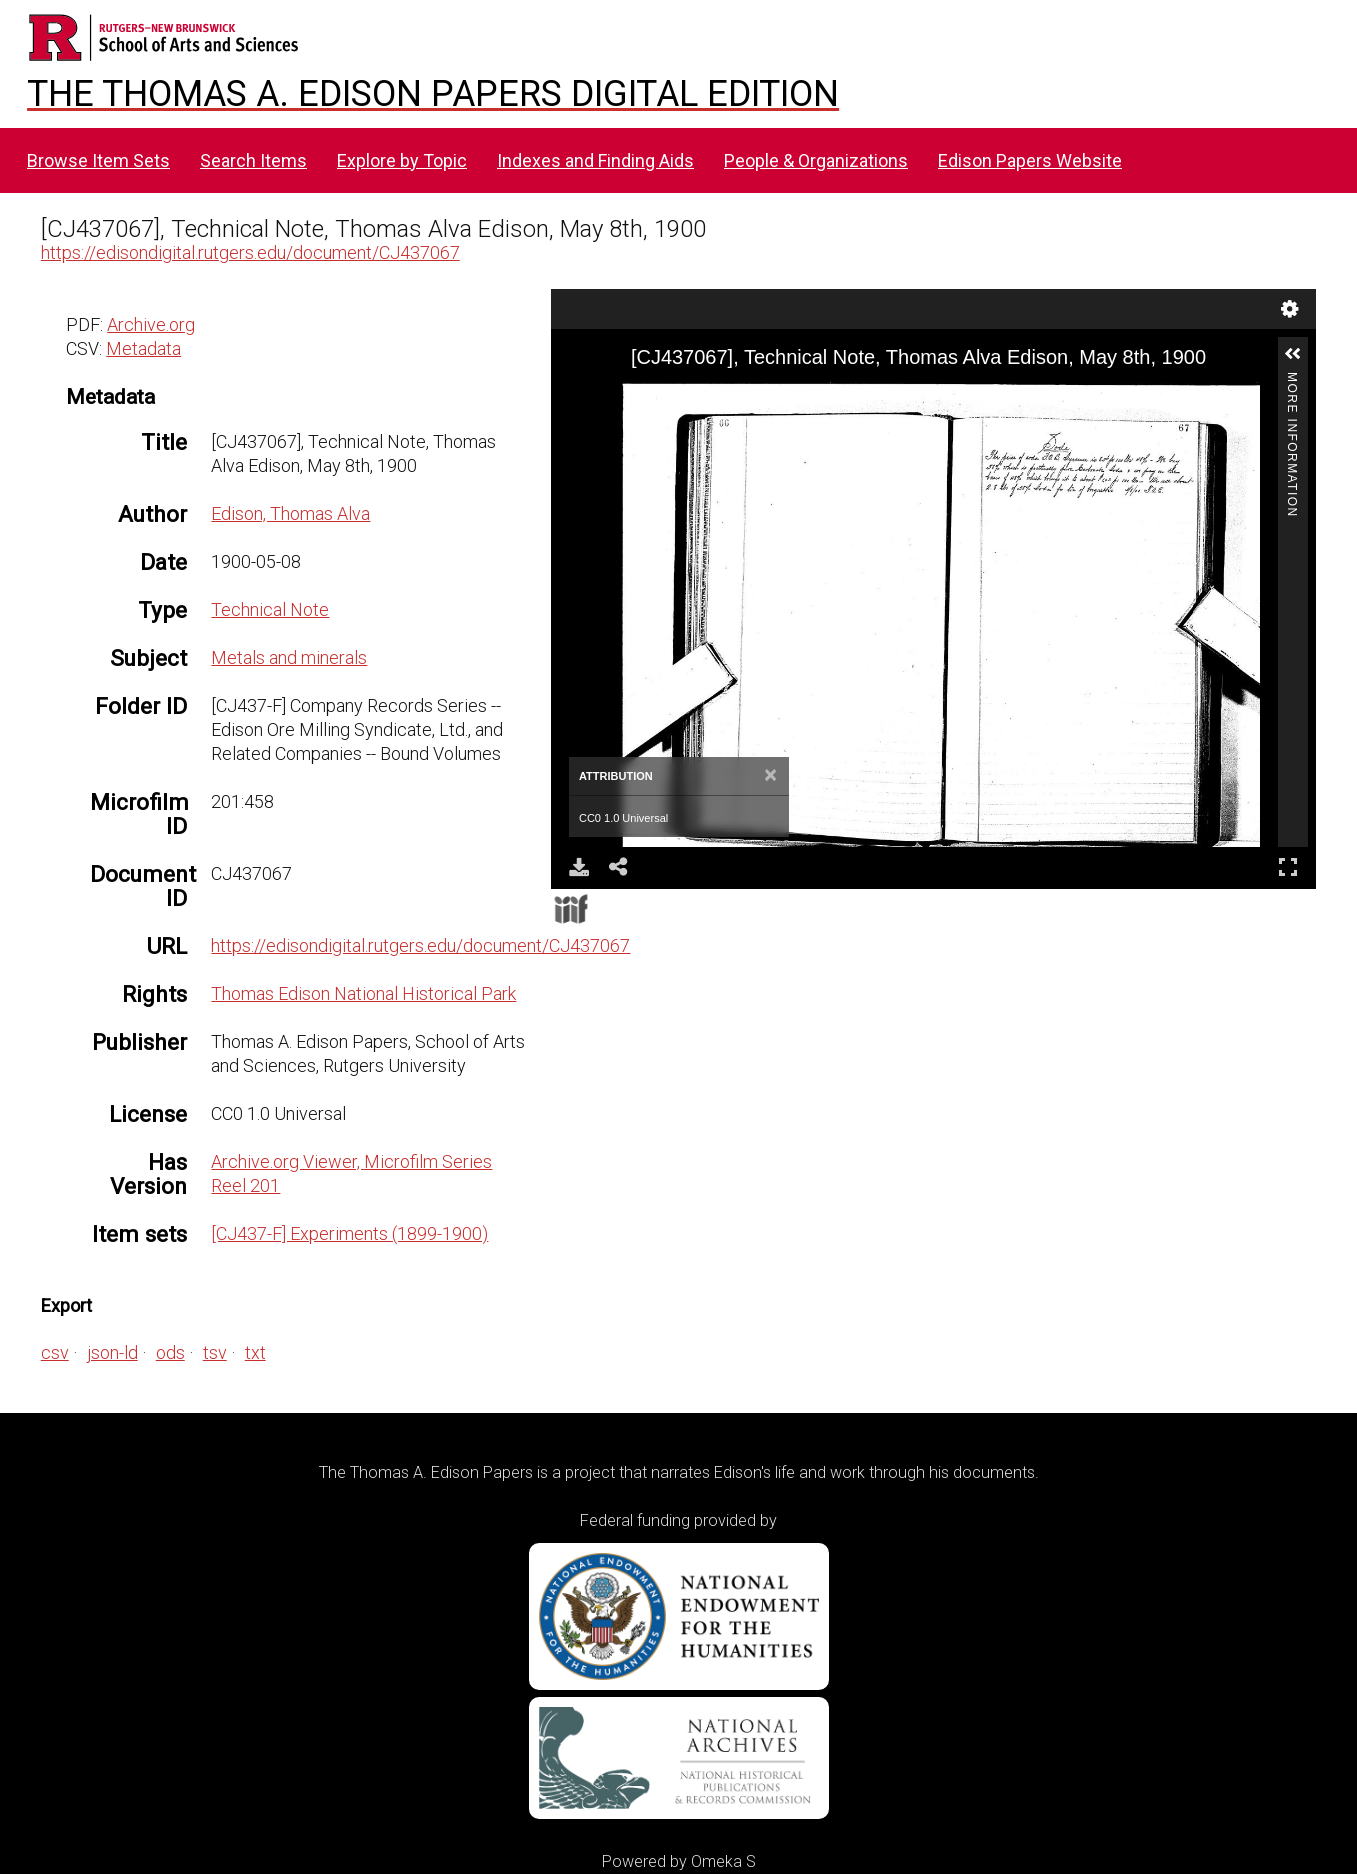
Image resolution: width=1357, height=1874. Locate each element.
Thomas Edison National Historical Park (363, 993)
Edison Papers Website (1030, 160)
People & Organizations (816, 160)
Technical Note (270, 609)
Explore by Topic (402, 160)
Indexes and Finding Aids (595, 160)
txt (255, 1352)
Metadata (143, 348)
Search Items (253, 160)
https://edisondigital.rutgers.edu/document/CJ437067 (250, 252)
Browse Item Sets (98, 160)
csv (55, 1352)
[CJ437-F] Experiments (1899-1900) (349, 1233)
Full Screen (1288, 866)
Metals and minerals (289, 657)
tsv (215, 1352)
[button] (1293, 354)
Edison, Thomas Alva (290, 513)
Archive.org (151, 324)
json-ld (112, 1352)
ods (170, 1352)
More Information (1292, 380)
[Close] (770, 776)
